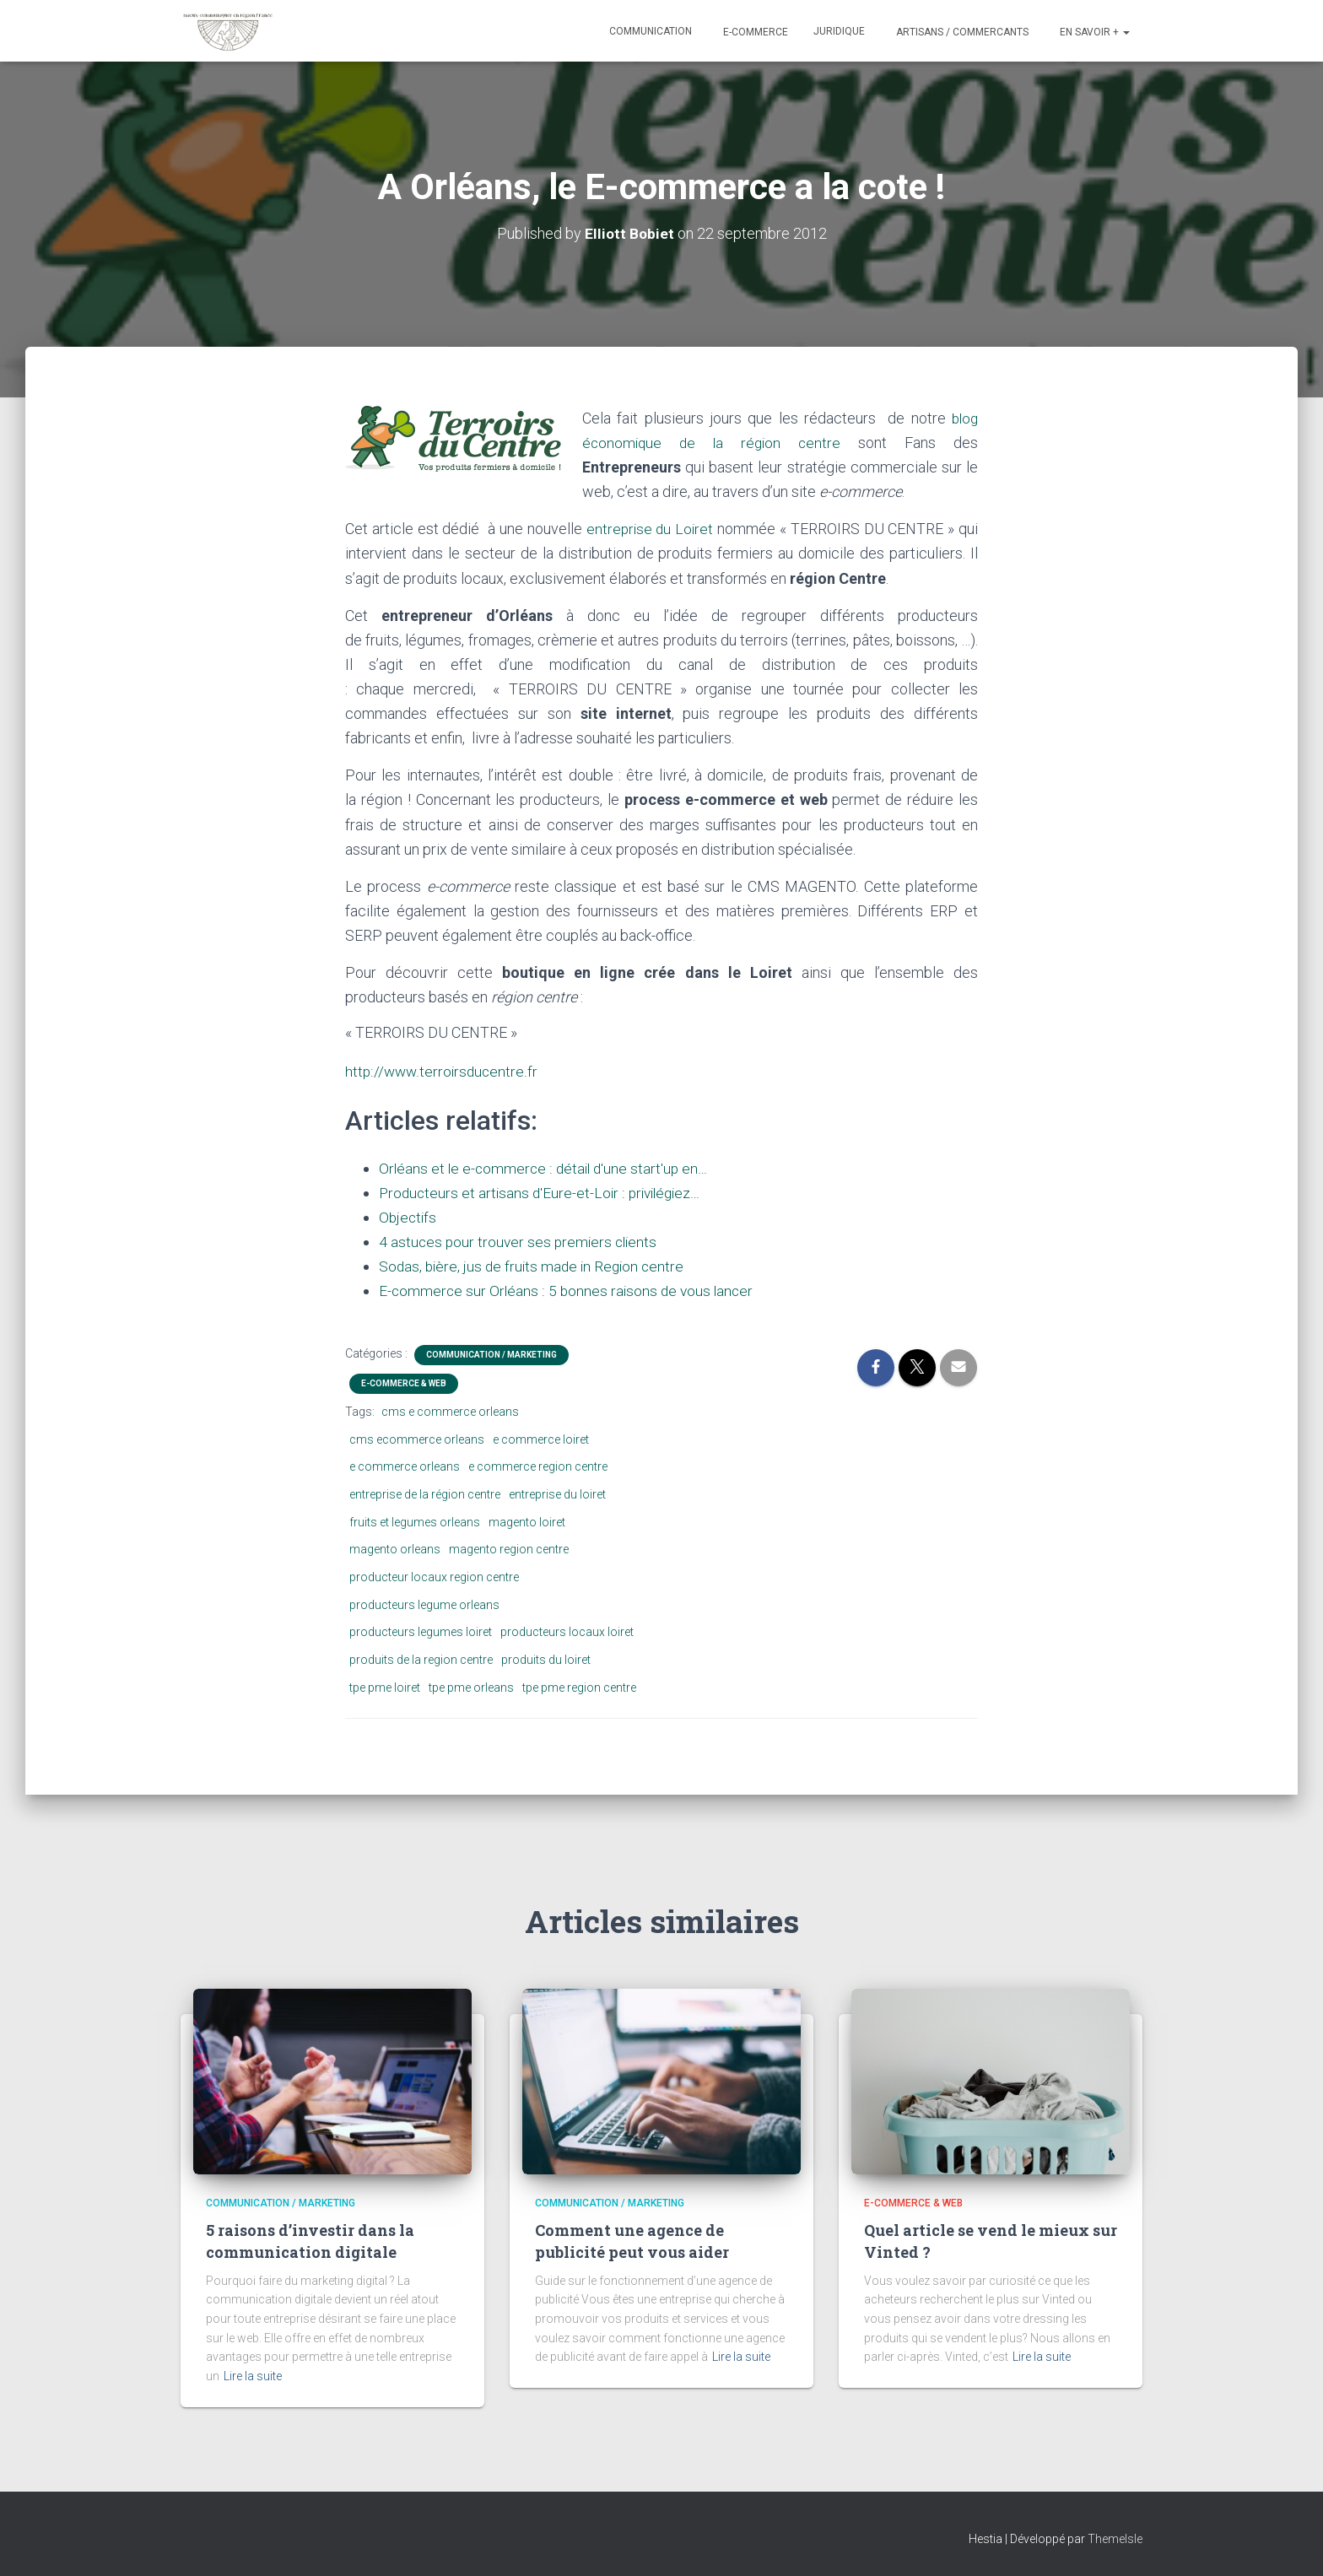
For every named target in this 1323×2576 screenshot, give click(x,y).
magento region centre (509, 1549)
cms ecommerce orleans (416, 1439)
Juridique (839, 31)
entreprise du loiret (557, 1494)
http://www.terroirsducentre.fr (443, 1071)
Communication (650, 31)
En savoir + (1093, 32)
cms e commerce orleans (450, 1411)
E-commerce (754, 32)
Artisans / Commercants (961, 32)
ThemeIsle (1115, 2539)
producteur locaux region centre (434, 1577)
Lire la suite (253, 2376)
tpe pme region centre (579, 1687)
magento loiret (527, 1522)
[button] (1125, 32)
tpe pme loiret (384, 1687)
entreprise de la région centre (424, 1494)
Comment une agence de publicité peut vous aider (632, 2240)
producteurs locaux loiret (567, 1632)
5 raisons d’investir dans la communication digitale (310, 2240)
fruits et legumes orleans (414, 1522)
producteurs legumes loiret (420, 1632)
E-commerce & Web (403, 1383)
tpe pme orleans (471, 1687)
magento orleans (394, 1549)
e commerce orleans (404, 1466)
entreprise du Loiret (650, 528)
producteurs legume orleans (424, 1605)
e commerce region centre (538, 1466)
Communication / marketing (491, 1354)
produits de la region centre (421, 1659)
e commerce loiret (541, 1439)
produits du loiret (546, 1659)
